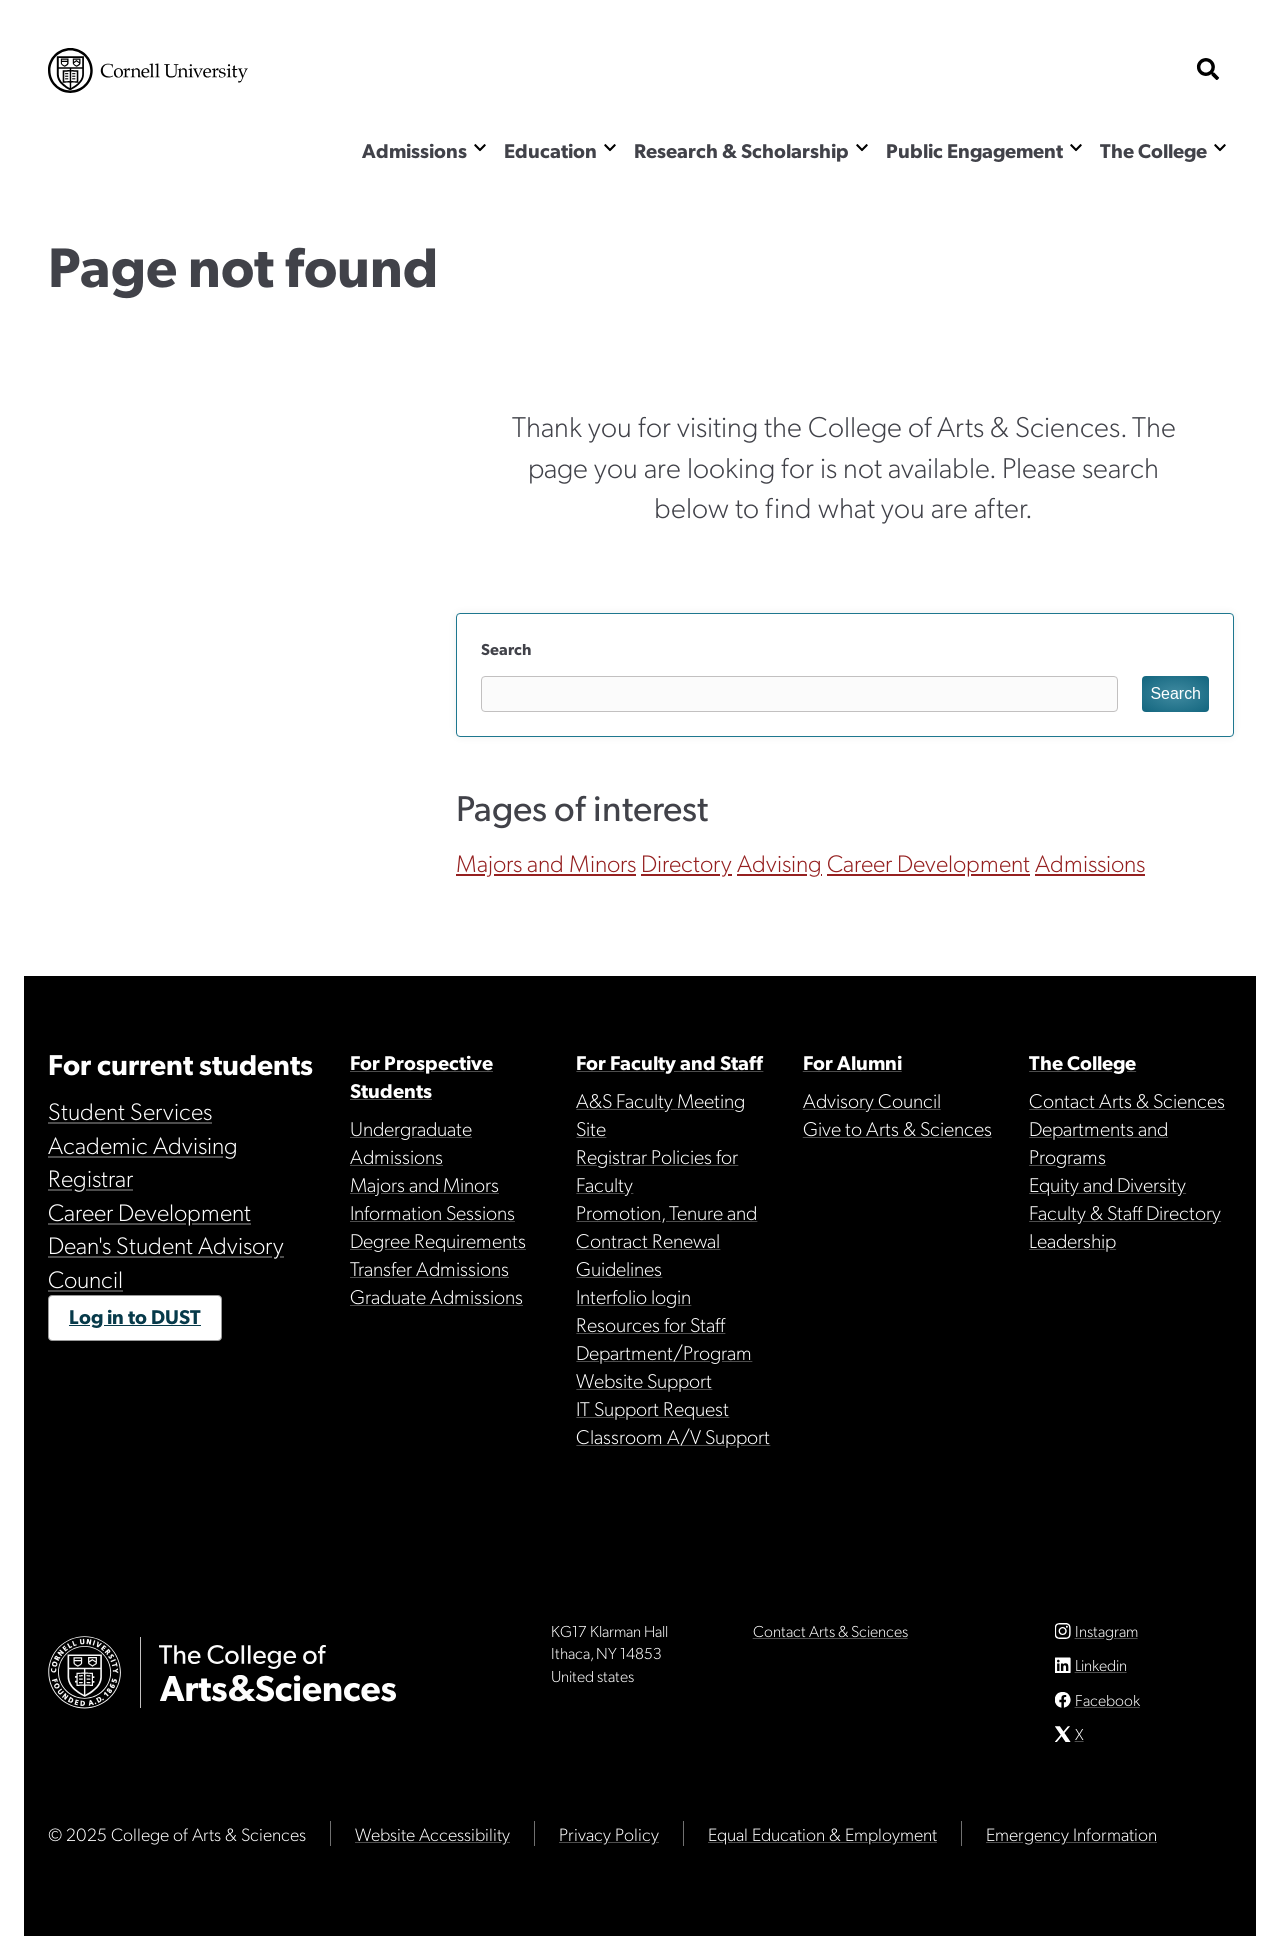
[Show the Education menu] (610, 147)
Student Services (130, 1110)
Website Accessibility (432, 1841)
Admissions (414, 150)
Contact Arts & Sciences (1127, 1100)
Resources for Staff (650, 1324)
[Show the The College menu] (1220, 147)
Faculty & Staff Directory (1125, 1212)
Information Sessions (432, 1212)
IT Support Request (652, 1408)
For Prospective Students (421, 1076)
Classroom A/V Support (673, 1436)
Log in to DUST (135, 1316)
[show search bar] (1208, 70)
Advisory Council (872, 1100)
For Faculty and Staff (669, 1062)
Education (550, 150)
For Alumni (852, 1062)
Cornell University (148, 70)
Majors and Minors (546, 862)
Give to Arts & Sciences (897, 1128)
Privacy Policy (609, 1841)
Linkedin (1101, 1672)
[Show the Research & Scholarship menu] (862, 147)
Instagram (1106, 1638)
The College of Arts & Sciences (167, 152)
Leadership (1072, 1240)
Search (506, 648)
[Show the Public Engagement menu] (1076, 147)
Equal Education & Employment (822, 1841)
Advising (779, 862)
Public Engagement (974, 150)
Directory (686, 862)
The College (1153, 150)
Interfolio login (633, 1296)
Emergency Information (1071, 1841)
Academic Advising (143, 1144)
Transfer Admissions (429, 1268)
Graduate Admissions (436, 1296)
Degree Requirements (438, 1240)
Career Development (928, 862)
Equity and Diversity (1107, 1184)
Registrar (90, 1177)
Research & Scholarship (741, 150)
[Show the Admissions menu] (480, 147)
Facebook (1107, 1707)
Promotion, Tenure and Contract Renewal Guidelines (666, 1240)
